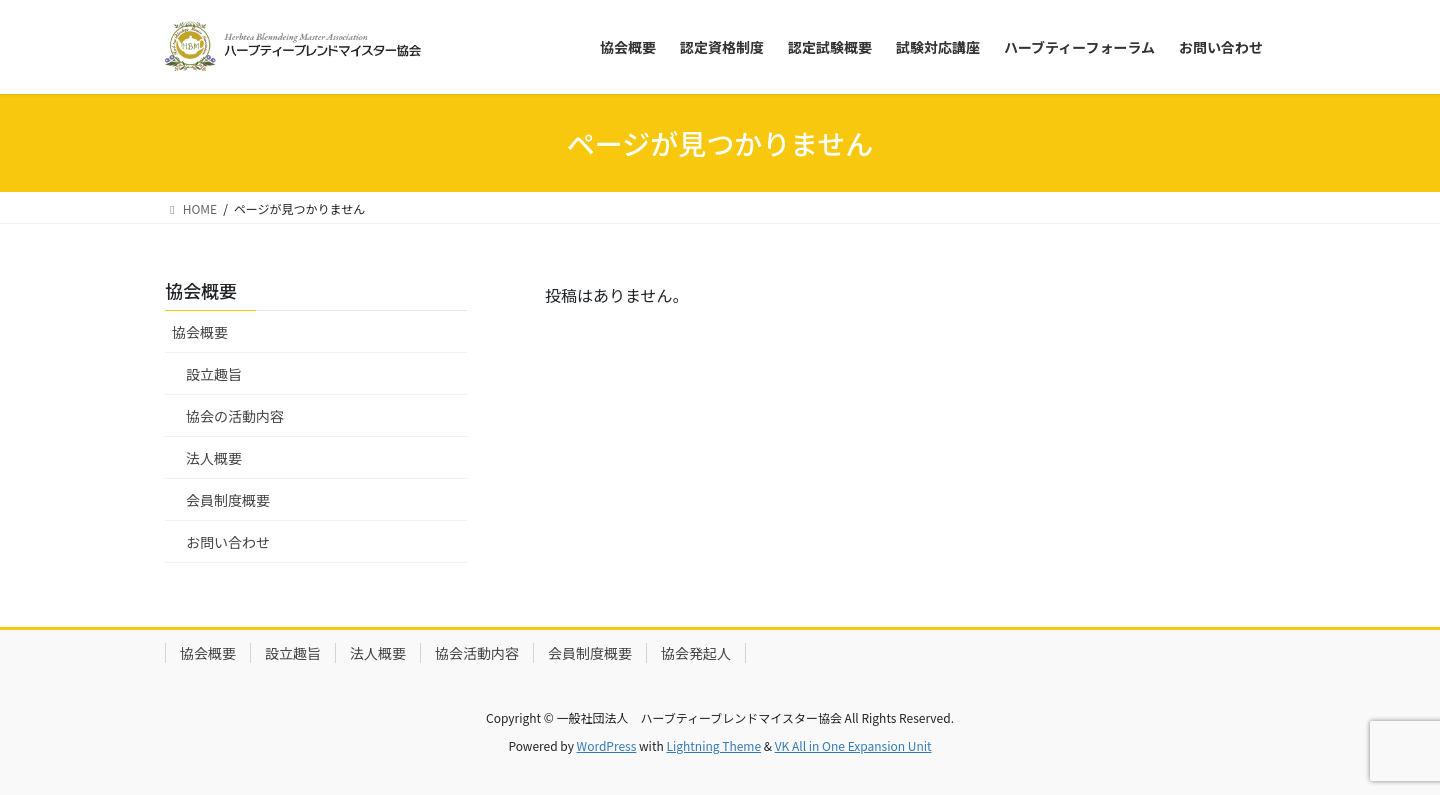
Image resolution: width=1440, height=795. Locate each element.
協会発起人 (696, 653)
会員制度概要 (228, 500)
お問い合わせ (228, 542)
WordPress (607, 745)
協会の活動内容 (235, 416)
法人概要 (214, 458)
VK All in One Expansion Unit (853, 745)
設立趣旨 (214, 374)
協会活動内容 (477, 653)
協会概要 (200, 332)
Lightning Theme (713, 745)
